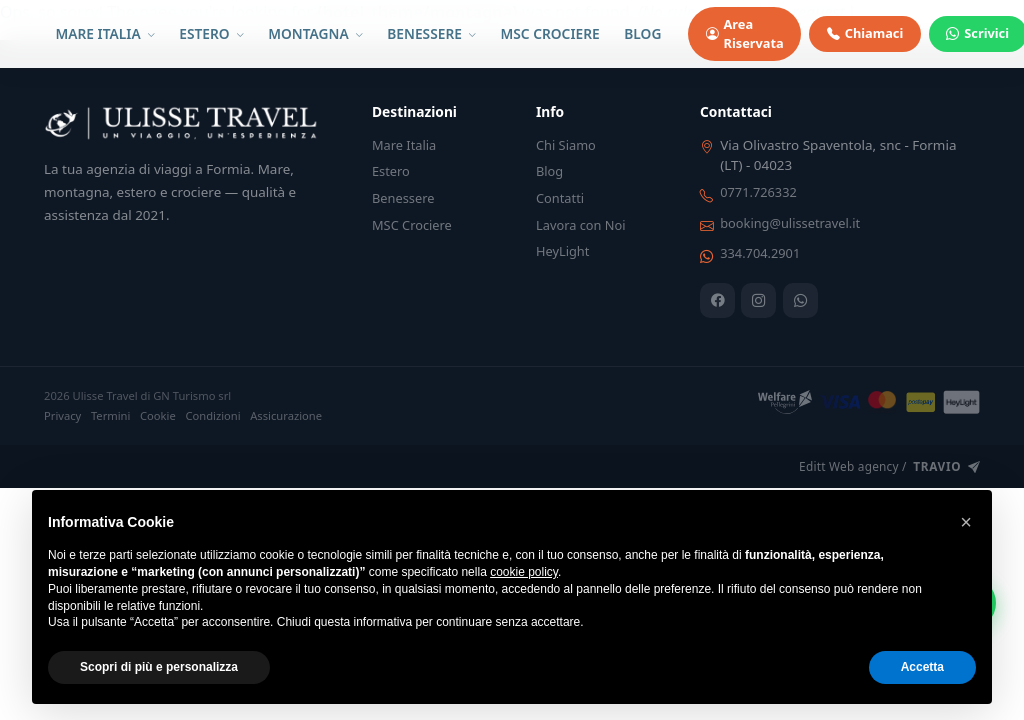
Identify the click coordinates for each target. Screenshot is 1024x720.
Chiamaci (865, 33)
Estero (391, 171)
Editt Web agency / (889, 467)
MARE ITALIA (105, 33)
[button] (966, 522)
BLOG (642, 33)
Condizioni (212, 415)
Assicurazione (286, 415)
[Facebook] (717, 300)
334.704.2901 (760, 253)
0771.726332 (758, 192)
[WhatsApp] (800, 300)
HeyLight (562, 251)
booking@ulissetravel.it (790, 223)
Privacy (62, 415)
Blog (549, 171)
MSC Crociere (412, 225)
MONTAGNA (315, 33)
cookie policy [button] (524, 572)
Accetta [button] (922, 667)
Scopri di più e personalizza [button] (159, 667)
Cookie (158, 415)
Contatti (560, 198)
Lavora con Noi (581, 225)
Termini (111, 415)
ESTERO (211, 33)
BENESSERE (431, 33)
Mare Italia (404, 145)
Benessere (403, 198)
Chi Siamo (566, 145)
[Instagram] (758, 300)
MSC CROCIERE (550, 33)
